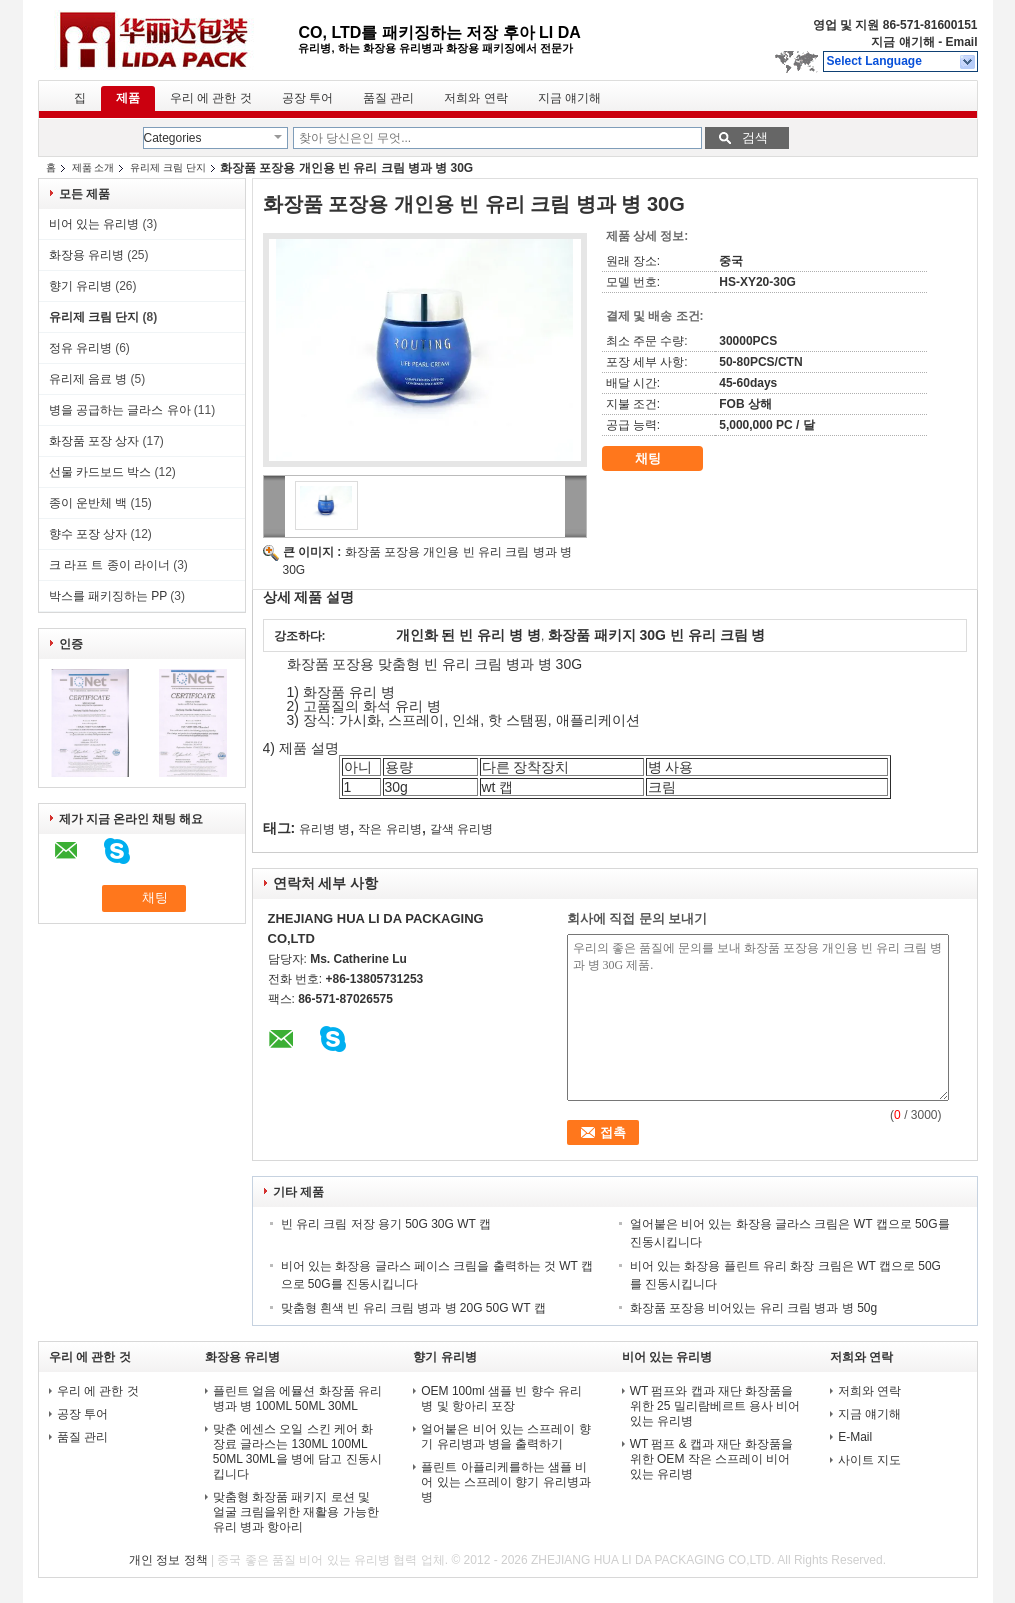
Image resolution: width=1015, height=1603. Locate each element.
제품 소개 (93, 167)
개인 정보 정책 (168, 1560)
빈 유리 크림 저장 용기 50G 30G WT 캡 (386, 1224)
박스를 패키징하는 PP (108, 596)
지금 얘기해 (902, 42)
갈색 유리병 (461, 829)
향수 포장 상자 (88, 534)
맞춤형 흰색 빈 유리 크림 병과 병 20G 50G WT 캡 (413, 1308)
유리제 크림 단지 (168, 167)
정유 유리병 (80, 348)
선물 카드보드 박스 (100, 472)
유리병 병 (324, 829)
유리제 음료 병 (88, 379)
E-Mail (855, 1437)
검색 (755, 137)
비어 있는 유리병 (94, 224)
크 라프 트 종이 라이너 (109, 565)
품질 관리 (388, 98)
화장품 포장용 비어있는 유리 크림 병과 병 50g (753, 1308)
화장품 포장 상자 (94, 441)
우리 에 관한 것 (211, 98)
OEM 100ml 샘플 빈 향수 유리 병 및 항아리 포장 (501, 1398)
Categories (173, 138)
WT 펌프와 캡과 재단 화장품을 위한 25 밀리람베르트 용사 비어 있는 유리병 (715, 1406)
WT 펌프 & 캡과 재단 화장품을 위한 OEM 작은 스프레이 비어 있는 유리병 (711, 1459)
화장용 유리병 (86, 255)
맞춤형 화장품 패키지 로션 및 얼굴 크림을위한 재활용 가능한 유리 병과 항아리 (296, 1512)
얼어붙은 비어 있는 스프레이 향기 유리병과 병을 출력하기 (505, 1436)
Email (961, 42)
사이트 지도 (869, 1460)
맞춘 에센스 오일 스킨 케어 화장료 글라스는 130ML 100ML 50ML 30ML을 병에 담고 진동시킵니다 (297, 1451)
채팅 (662, 459)
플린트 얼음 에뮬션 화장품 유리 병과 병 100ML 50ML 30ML (297, 1398)
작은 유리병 (389, 829)
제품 (128, 98)
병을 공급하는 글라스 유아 (120, 410)
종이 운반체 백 (88, 503)
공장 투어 (307, 98)
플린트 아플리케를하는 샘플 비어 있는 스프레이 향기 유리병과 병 (505, 1482)
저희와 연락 (475, 98)
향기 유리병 (80, 286)
